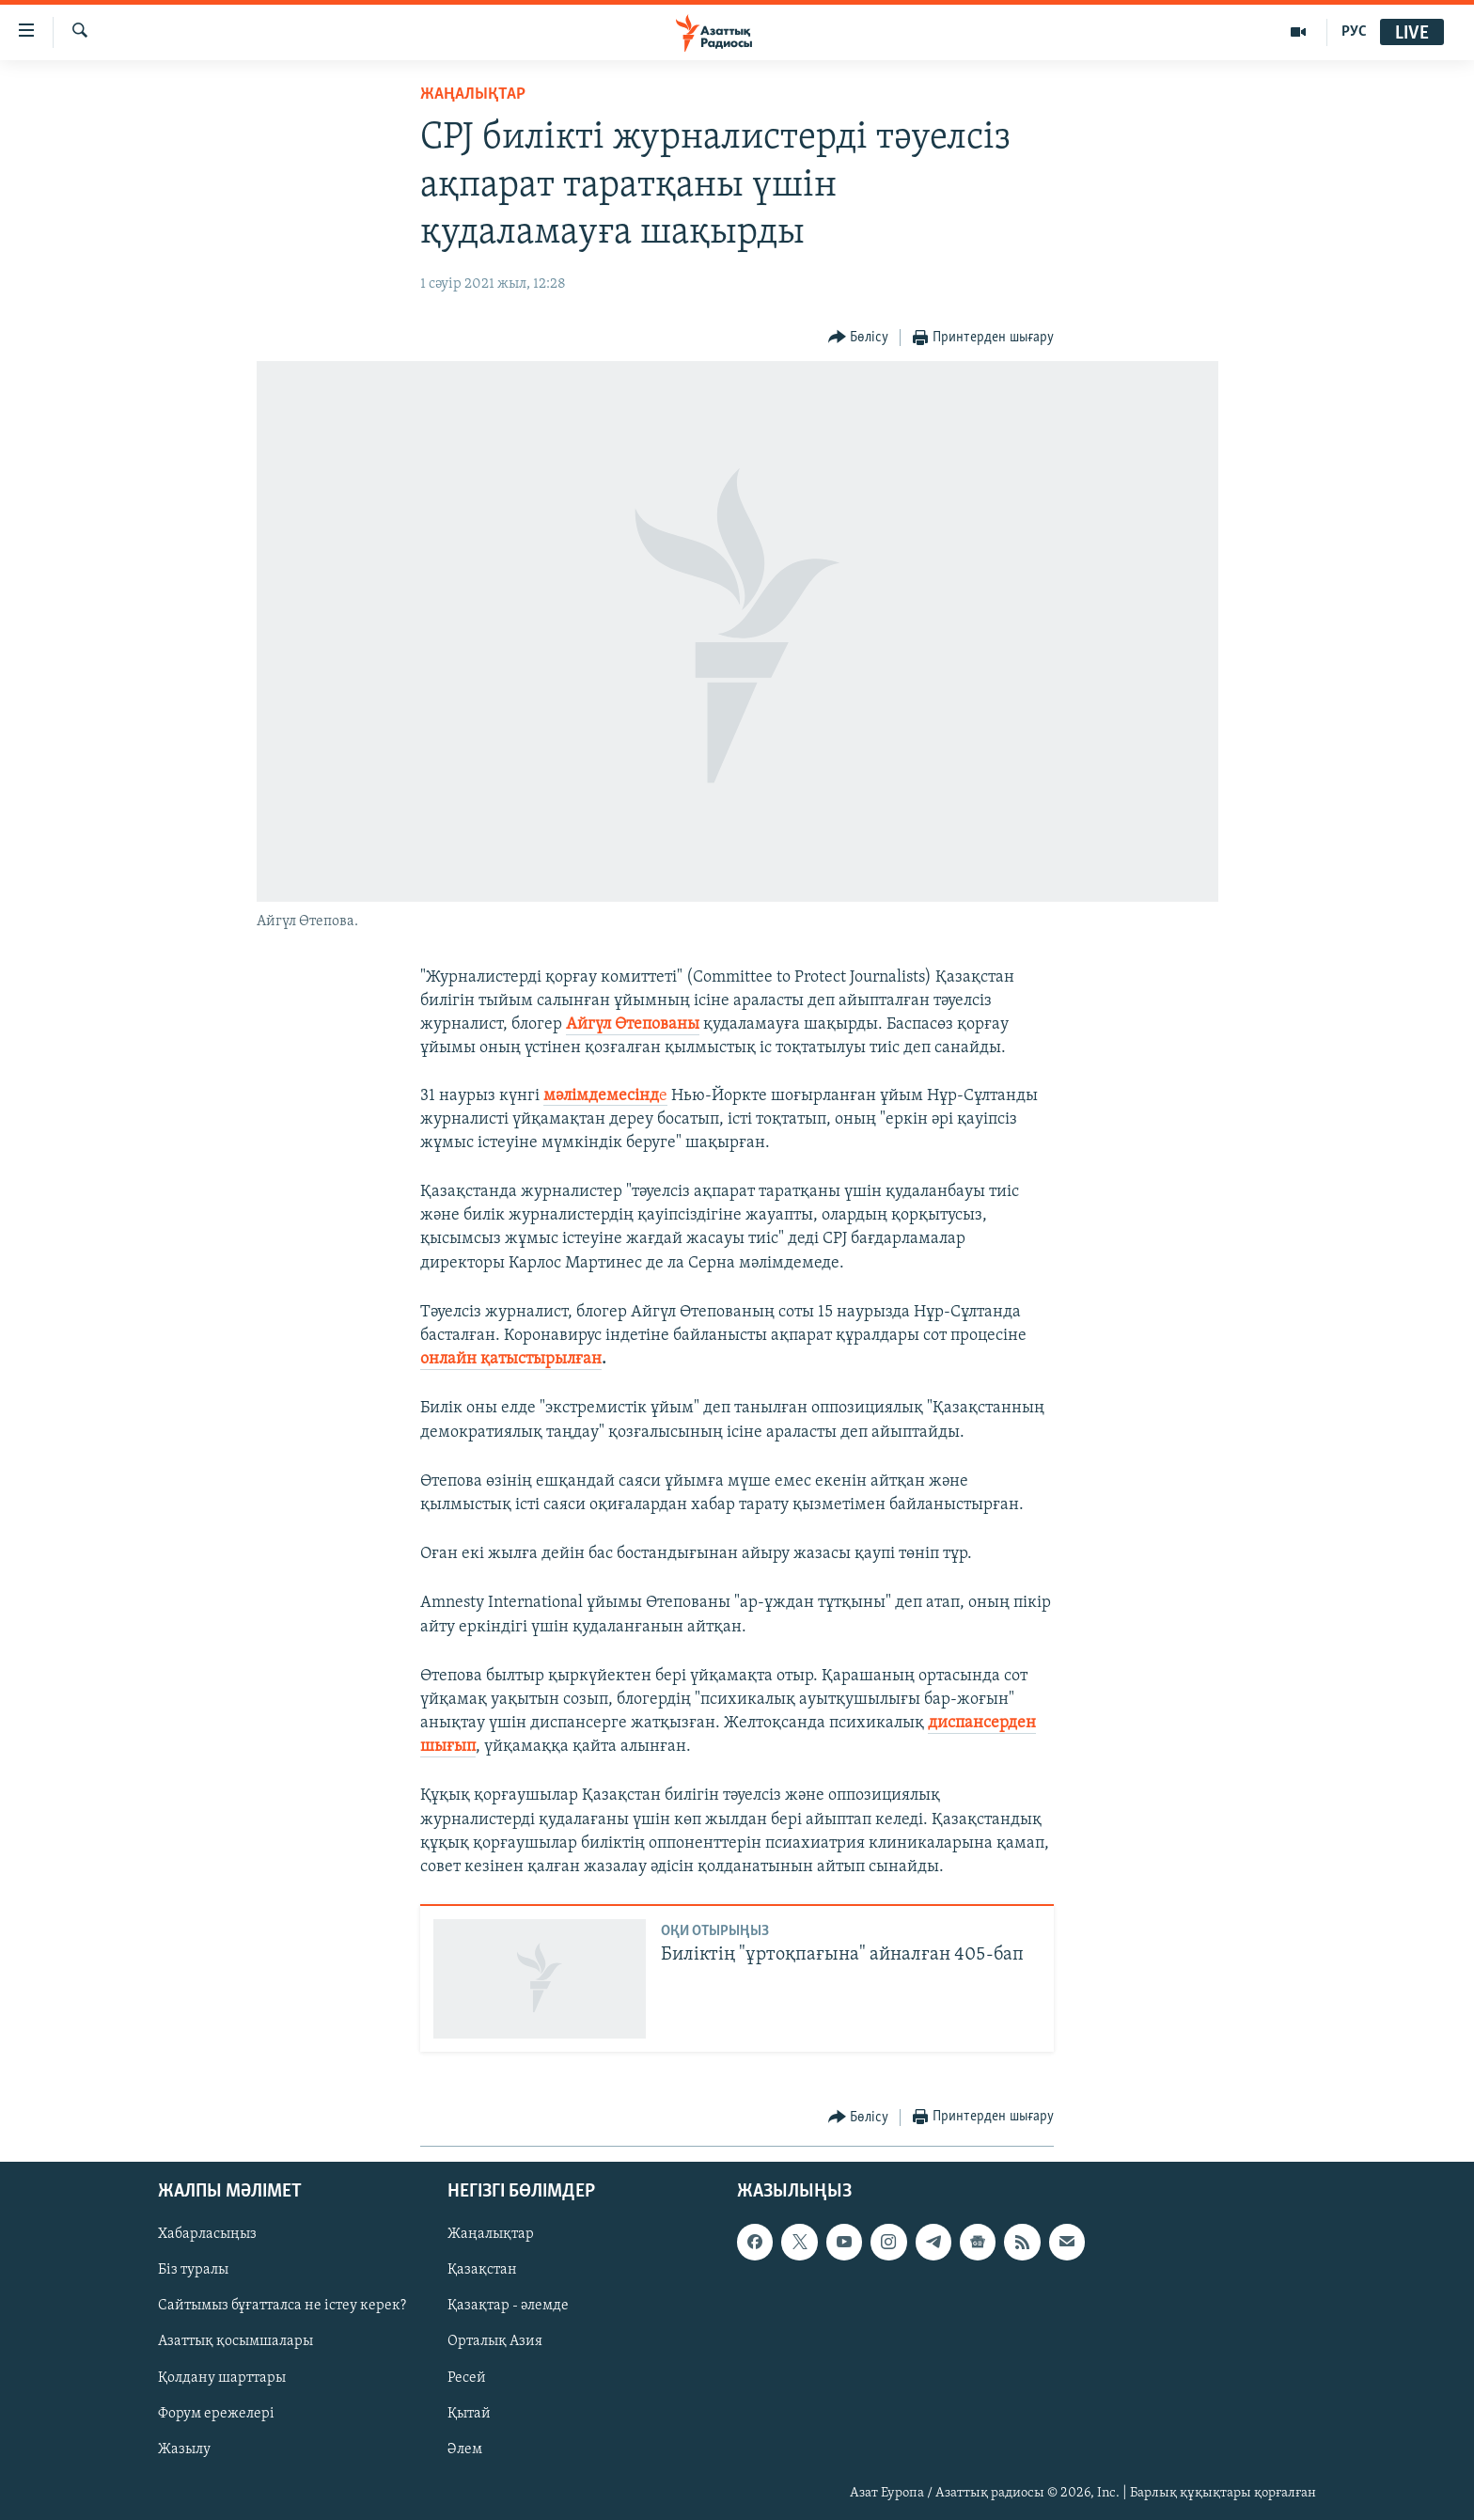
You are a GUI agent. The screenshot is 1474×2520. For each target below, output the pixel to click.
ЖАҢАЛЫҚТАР (472, 94)
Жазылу (184, 2448)
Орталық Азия (494, 2341)
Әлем (464, 2448)
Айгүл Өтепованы (632, 1024)
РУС (1354, 31)
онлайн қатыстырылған (511, 1359)
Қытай (469, 2412)
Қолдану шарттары (222, 2377)
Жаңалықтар (490, 2234)
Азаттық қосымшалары (235, 2341)
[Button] (858, 338)
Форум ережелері (216, 2412)
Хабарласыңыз (207, 2234)
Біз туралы (193, 2269)
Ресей (466, 2377)
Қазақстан (482, 2269)
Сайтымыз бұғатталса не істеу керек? (282, 2305)
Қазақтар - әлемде (508, 2305)
